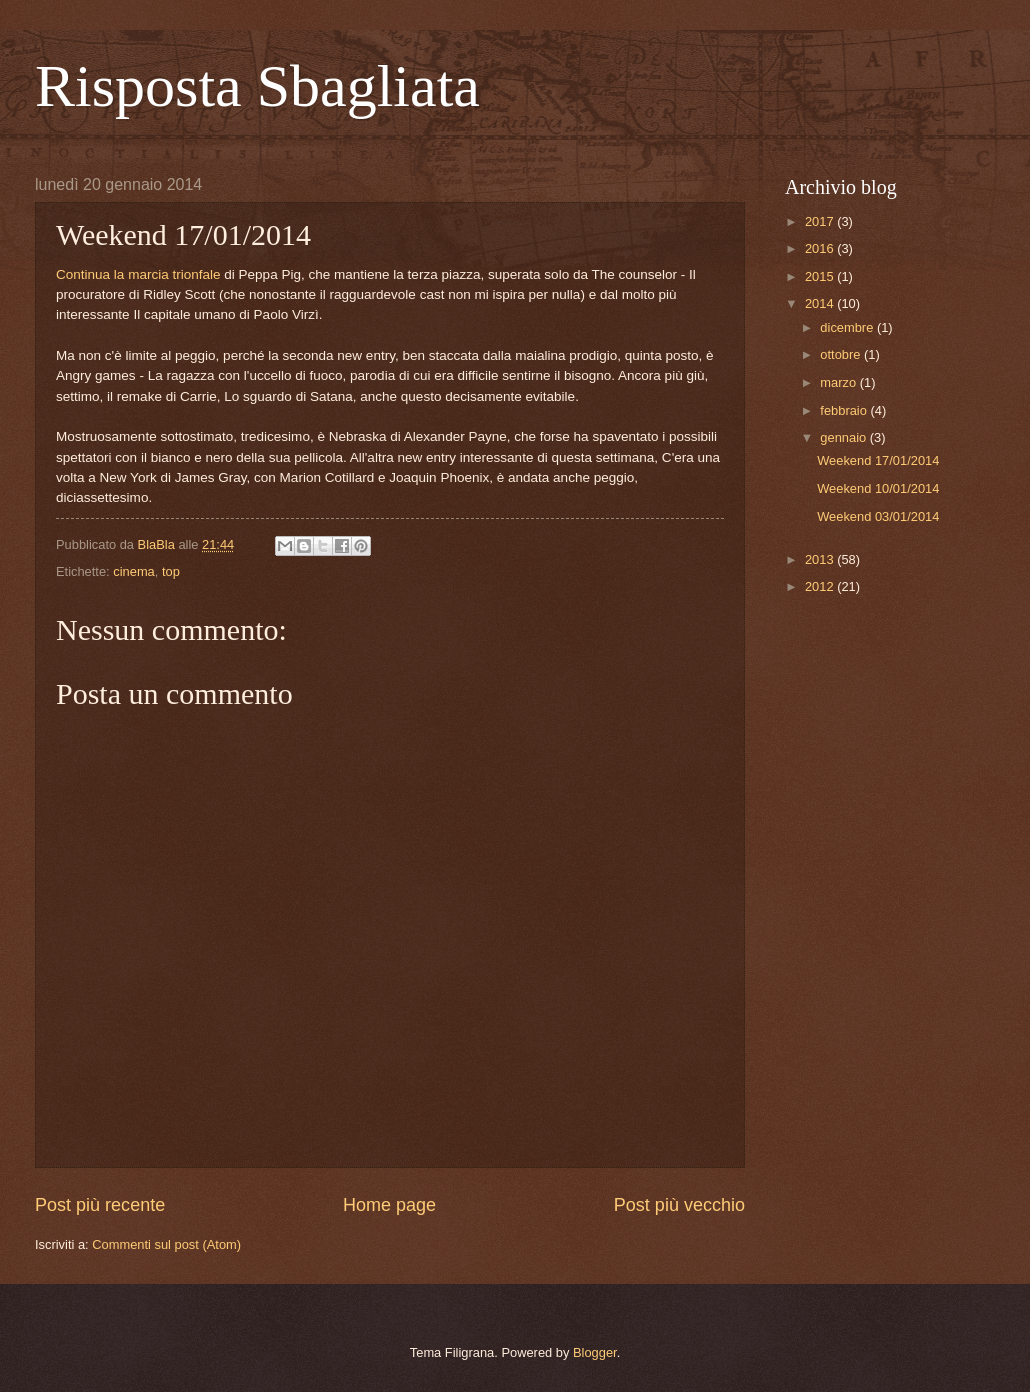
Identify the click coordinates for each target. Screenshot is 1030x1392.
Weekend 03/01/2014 (878, 516)
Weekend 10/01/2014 (878, 488)
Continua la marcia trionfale (138, 274)
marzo (839, 382)
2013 (821, 559)
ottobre (842, 354)
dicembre (848, 327)
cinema (134, 571)
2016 (821, 248)
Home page (389, 1205)
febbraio (845, 410)
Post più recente (100, 1205)
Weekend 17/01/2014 (878, 460)
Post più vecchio (679, 1205)
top (171, 571)
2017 (821, 221)
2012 (821, 586)
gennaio (844, 437)
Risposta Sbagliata (257, 86)
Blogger (595, 1352)
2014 (821, 303)
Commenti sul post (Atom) (166, 1244)
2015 (821, 276)
